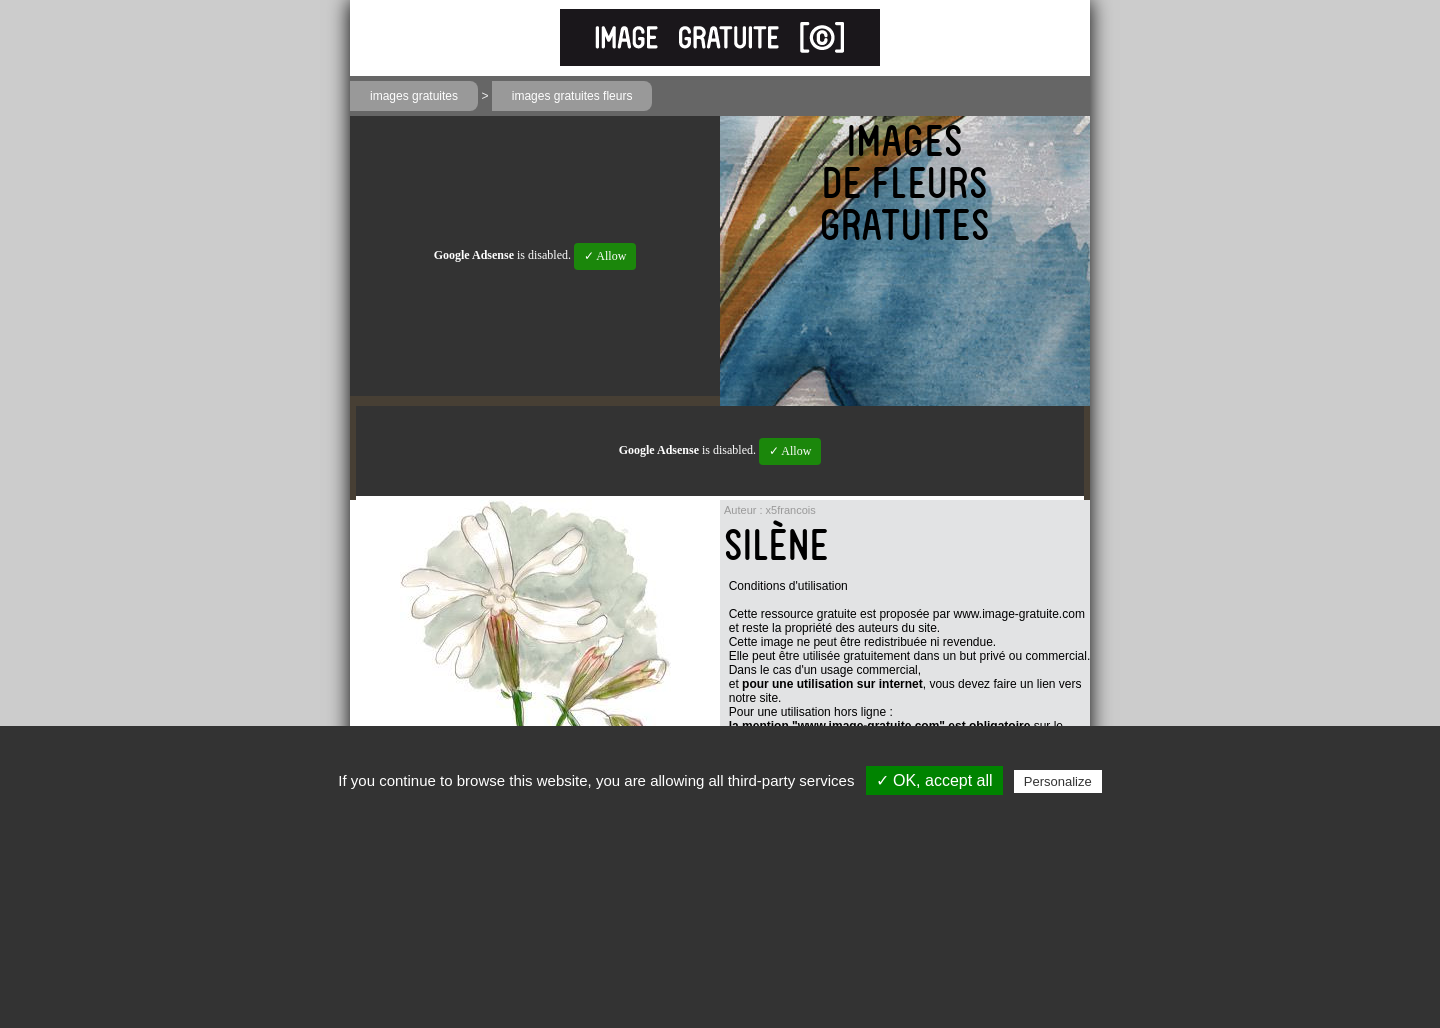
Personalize (1058, 781)
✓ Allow (605, 256)
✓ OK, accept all (934, 780)
